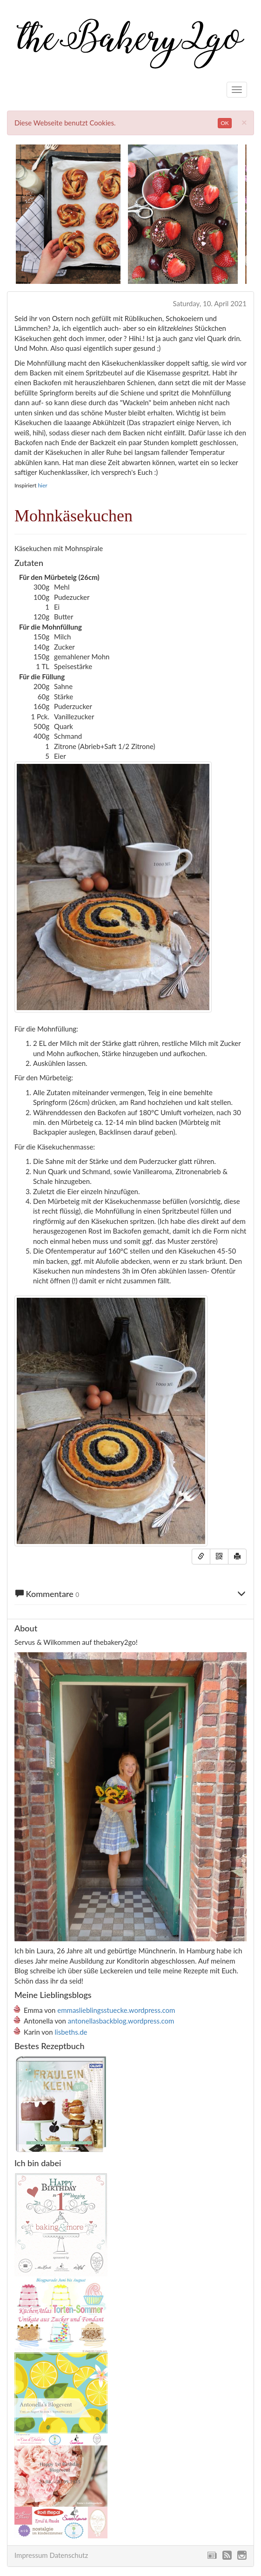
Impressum (31, 2555)
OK (225, 122)
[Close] (244, 122)
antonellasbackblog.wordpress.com (121, 2021)
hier (42, 485)
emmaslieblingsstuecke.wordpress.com (116, 2010)
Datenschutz (68, 2555)
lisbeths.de (71, 2032)
